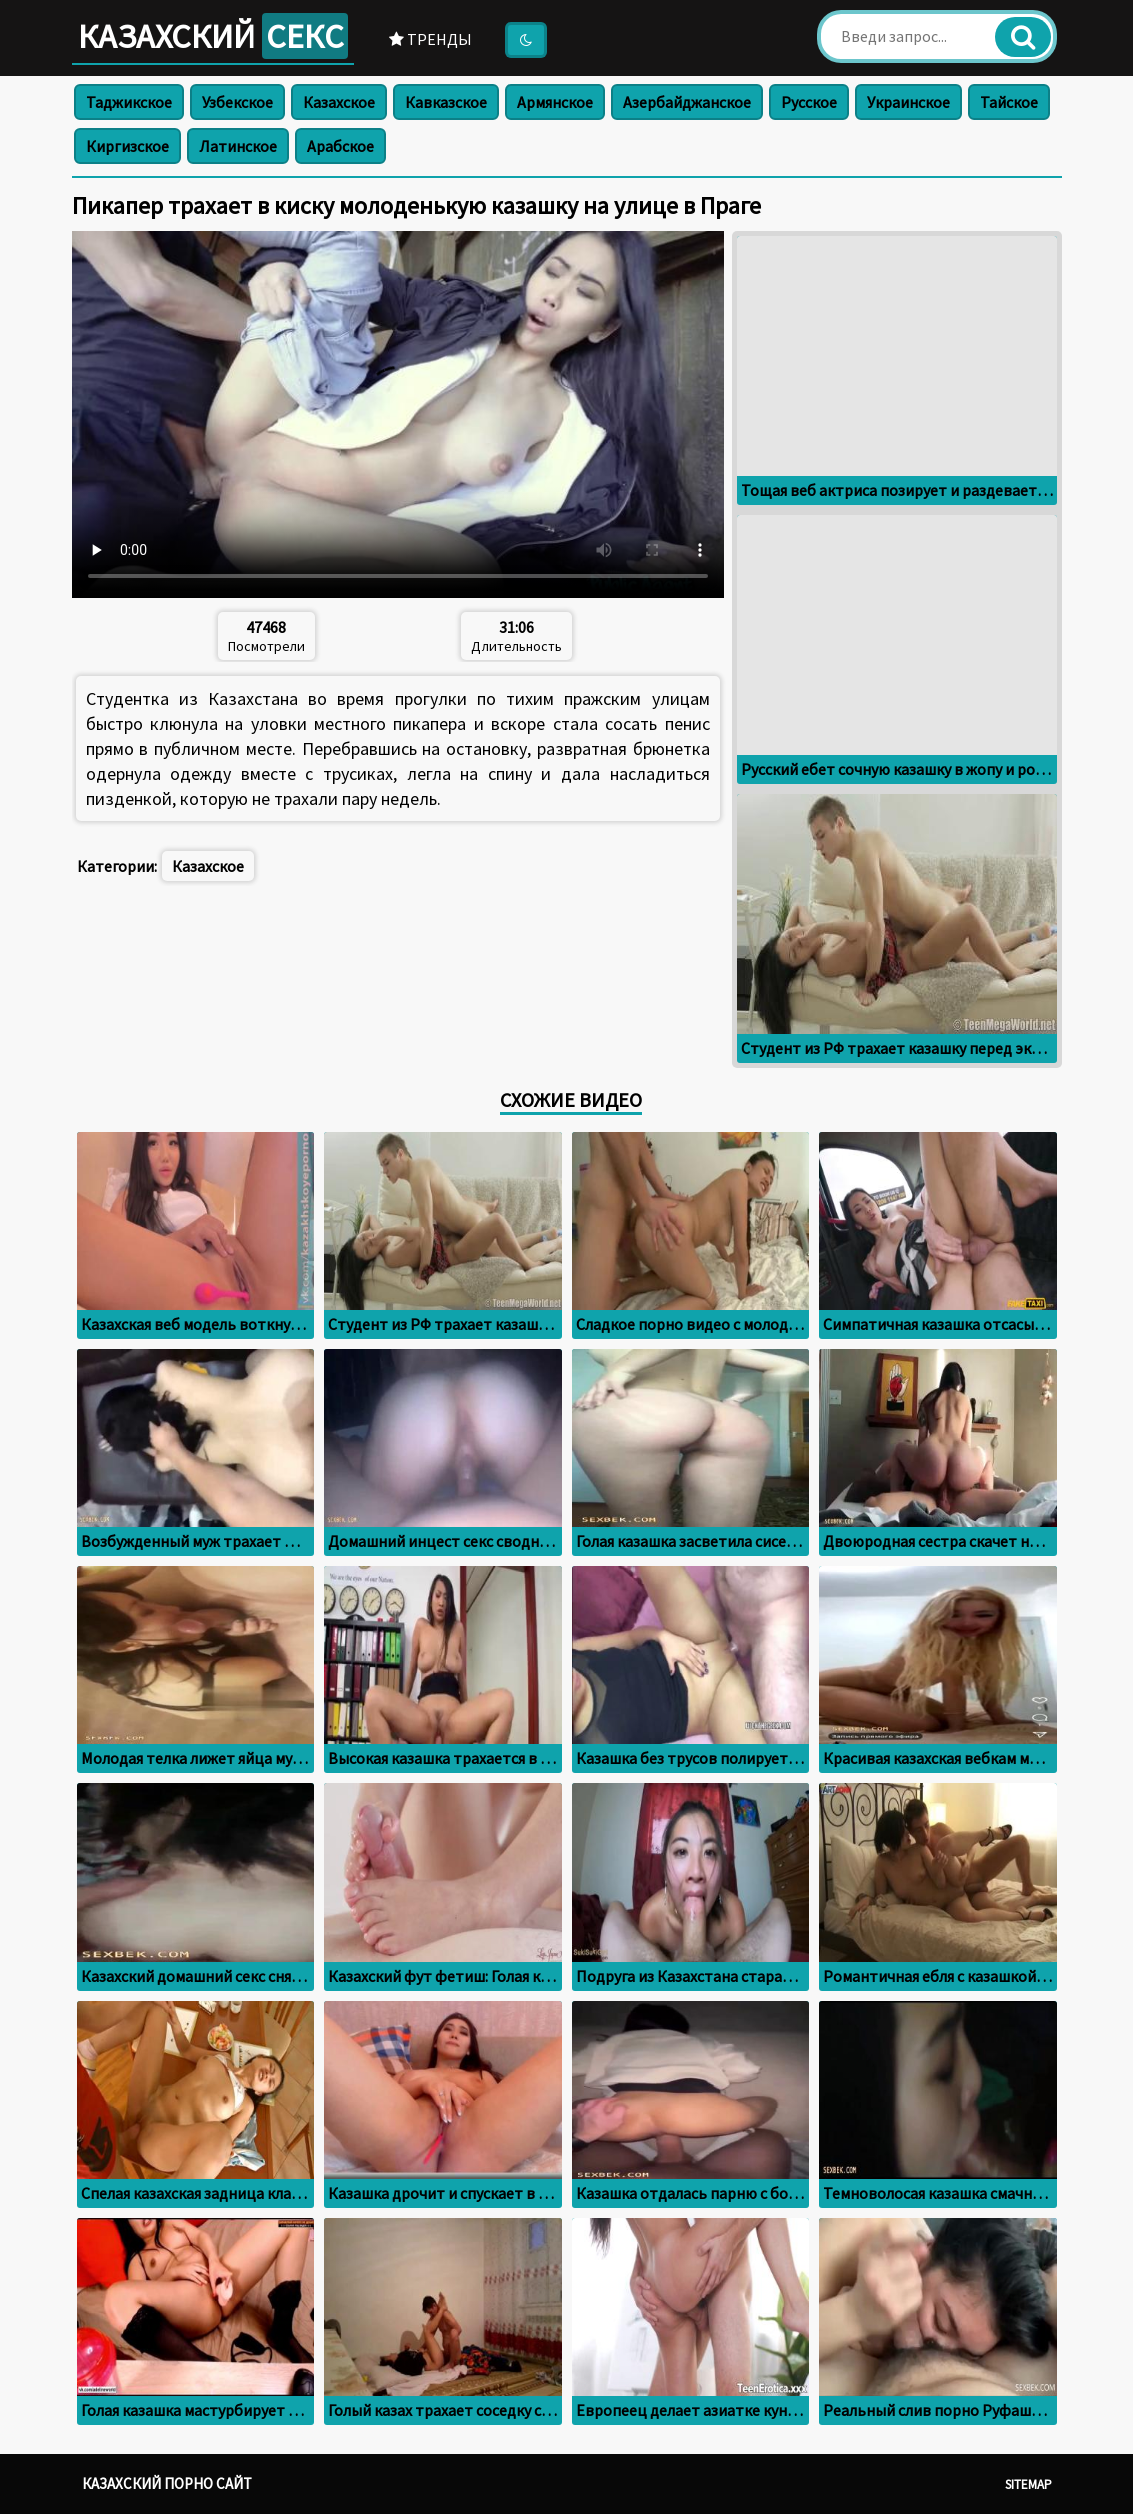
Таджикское (129, 102)
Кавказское (446, 102)
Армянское (555, 102)
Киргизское (127, 146)
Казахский (213, 36)
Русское (809, 102)
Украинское (908, 102)
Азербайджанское (687, 102)
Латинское (238, 146)
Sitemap (1028, 2484)
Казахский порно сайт (167, 2483)
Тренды (430, 39)
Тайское (1009, 102)
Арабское (340, 146)
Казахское (339, 102)
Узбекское (237, 102)
